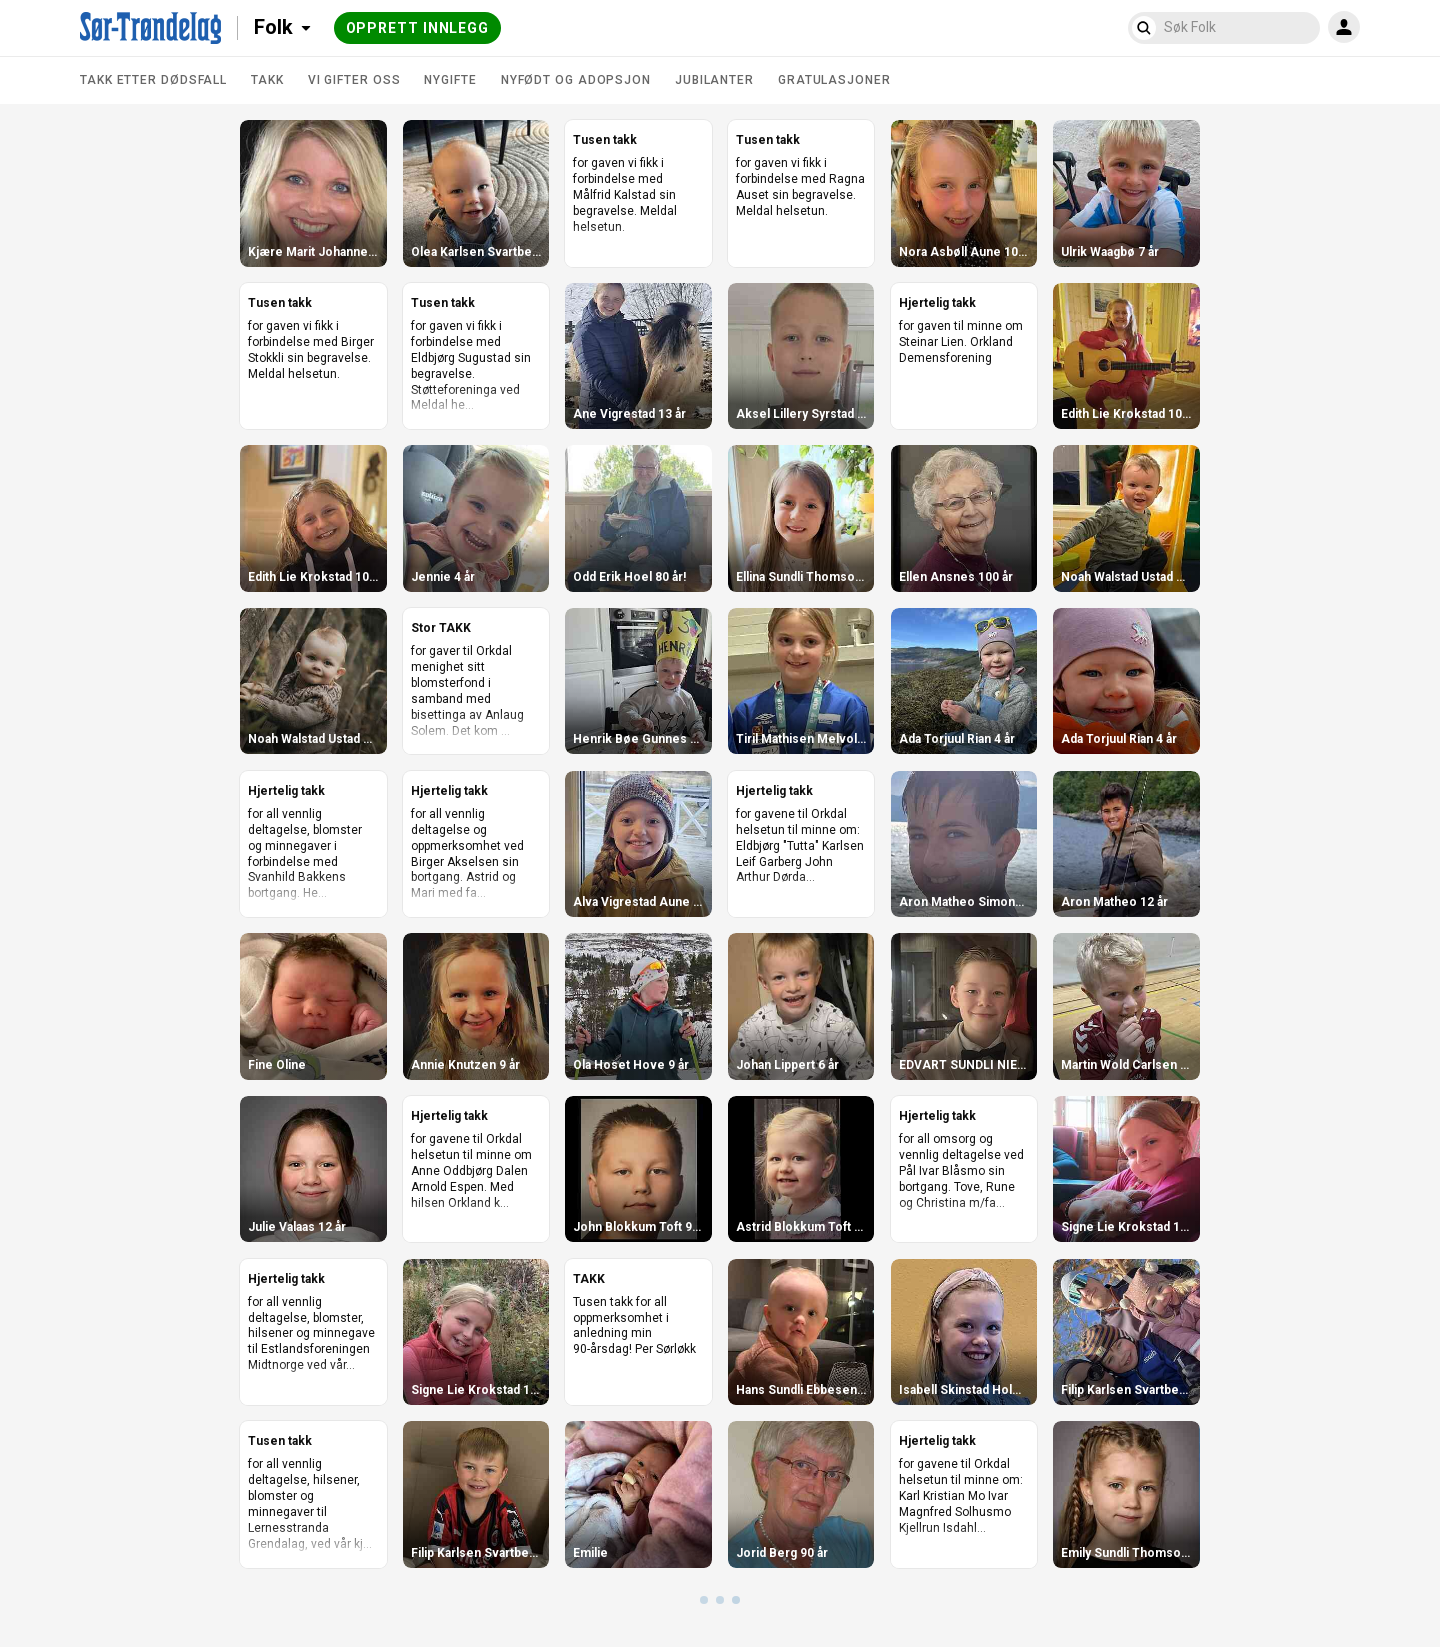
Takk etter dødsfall (153, 80)
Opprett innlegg (418, 28)
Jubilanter (714, 80)
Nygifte (450, 80)
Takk (267, 80)
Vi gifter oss (354, 80)
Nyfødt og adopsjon (576, 80)
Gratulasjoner (834, 80)
